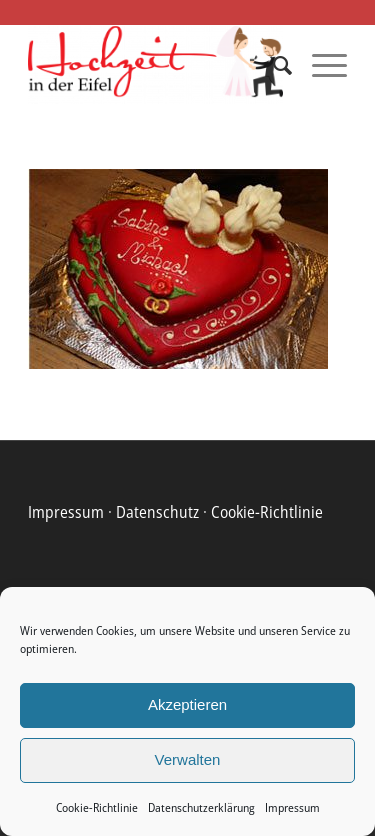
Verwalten (188, 759)
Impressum (292, 807)
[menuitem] (272, 65)
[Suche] (272, 65)
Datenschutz (157, 512)
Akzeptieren (187, 704)
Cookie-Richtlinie (97, 807)
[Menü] (319, 65)
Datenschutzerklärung (201, 807)
